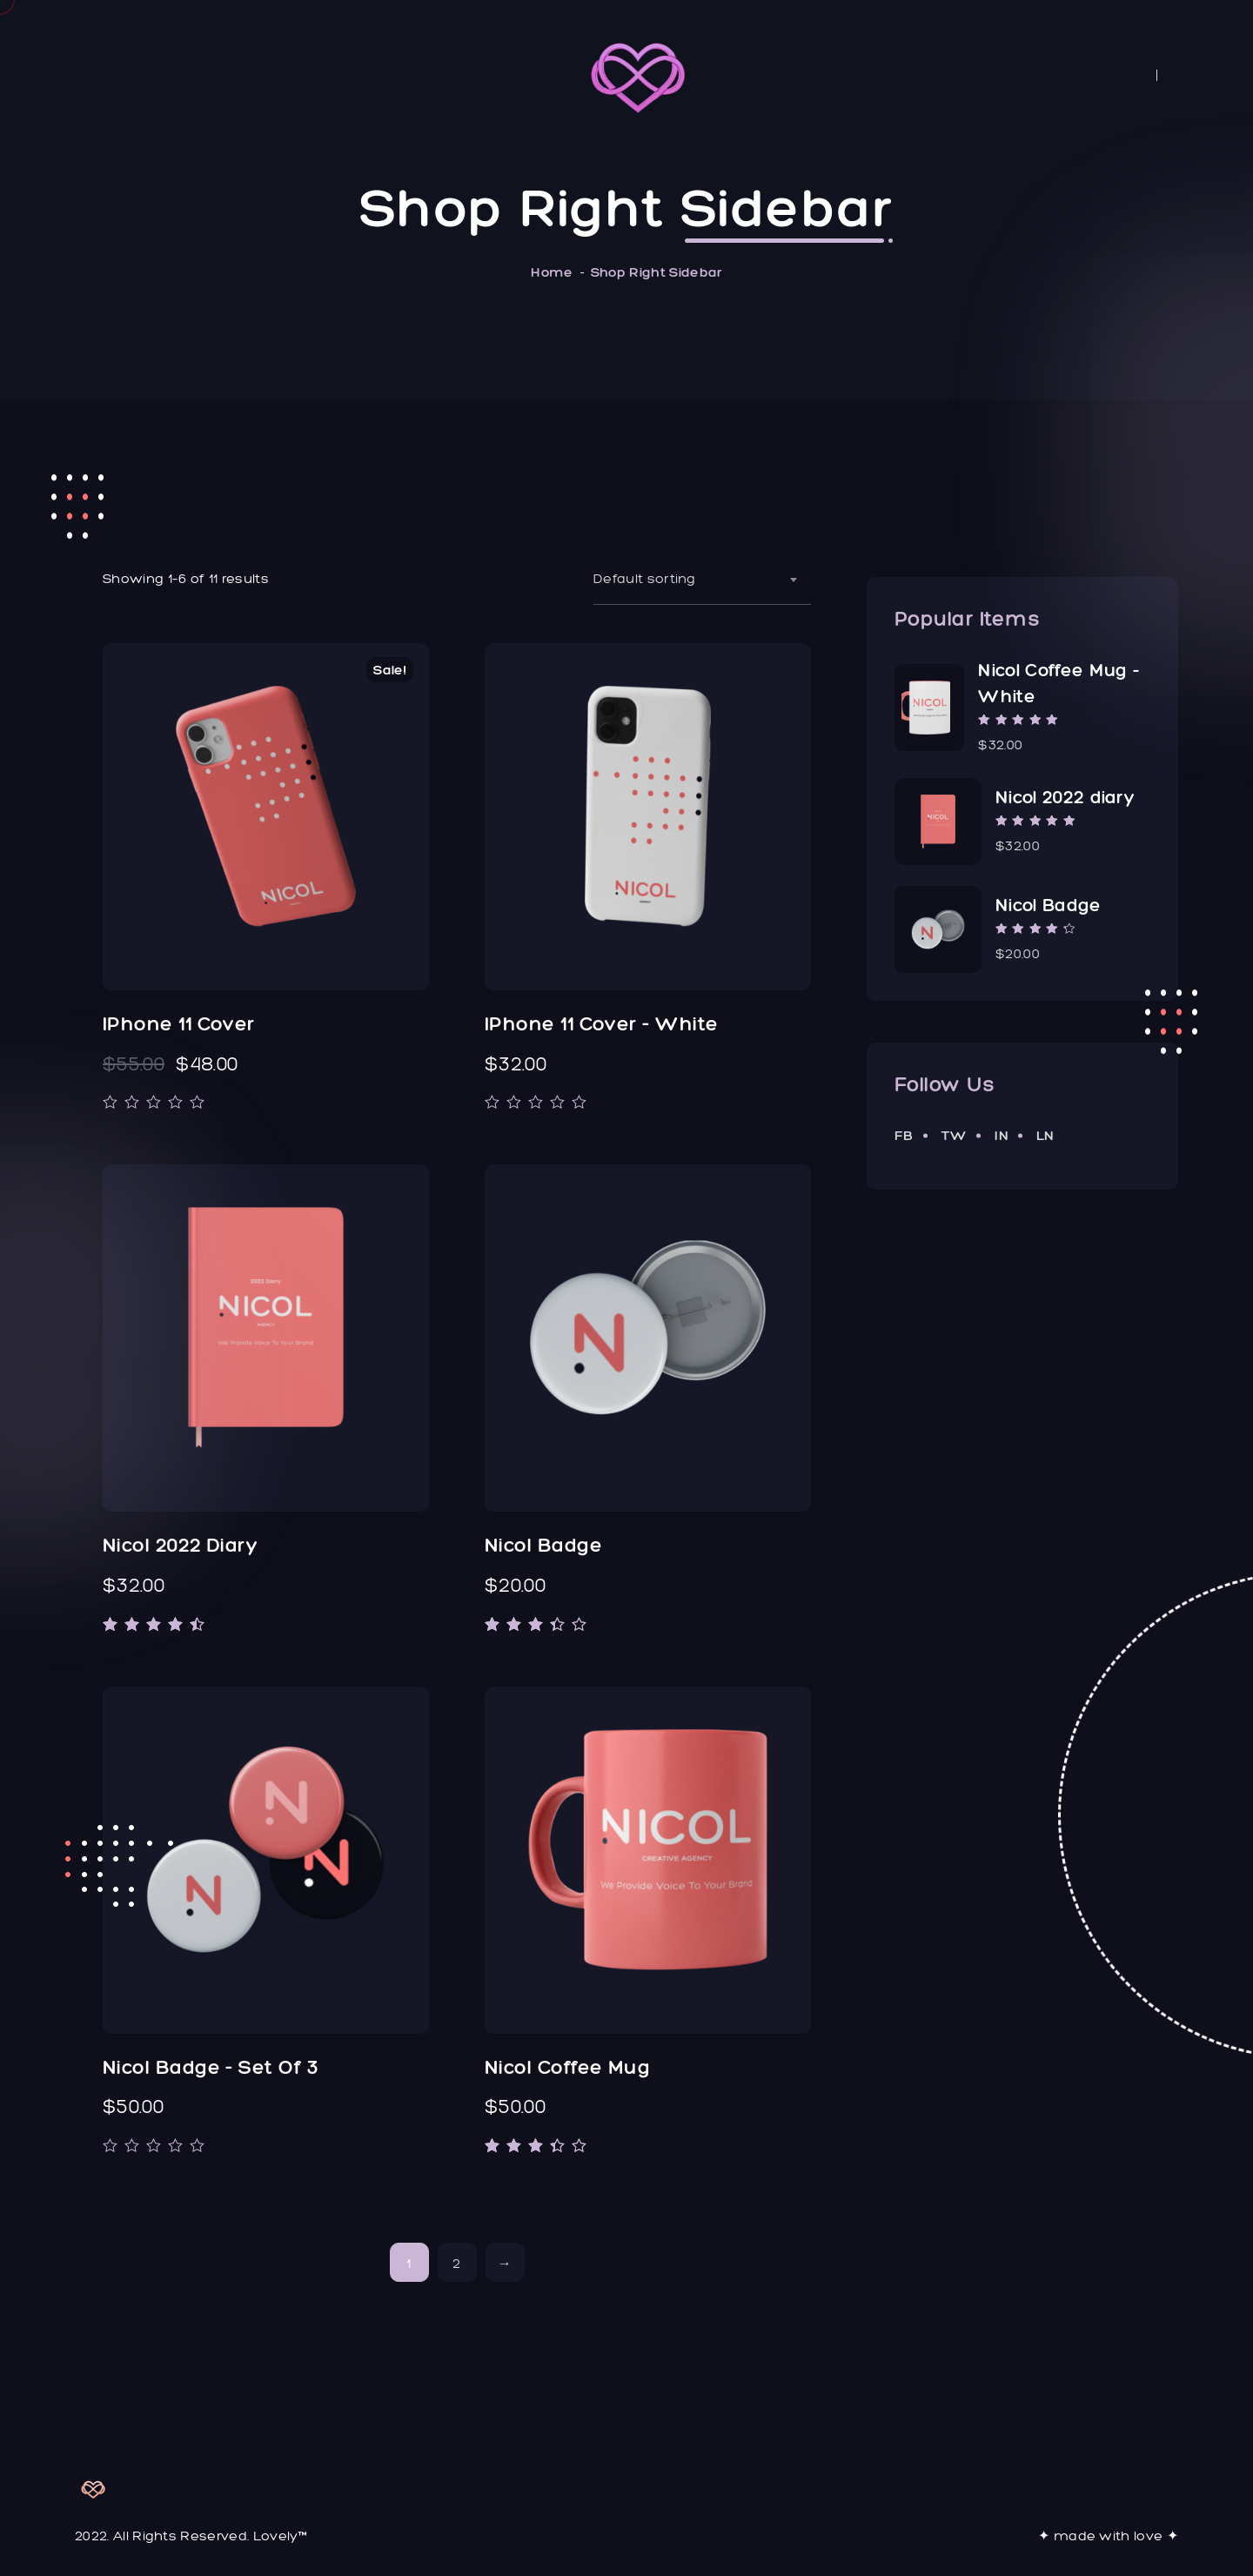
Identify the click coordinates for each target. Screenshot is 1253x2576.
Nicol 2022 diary (180, 1545)
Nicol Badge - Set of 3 (210, 2067)
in (1001, 1135)
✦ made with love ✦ (1108, 2535)
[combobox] (702, 579)
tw (954, 1135)
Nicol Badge (543, 1545)
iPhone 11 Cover (179, 1024)
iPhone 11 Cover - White (601, 1024)
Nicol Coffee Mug (567, 2067)
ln (1045, 1135)
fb (904, 1135)
